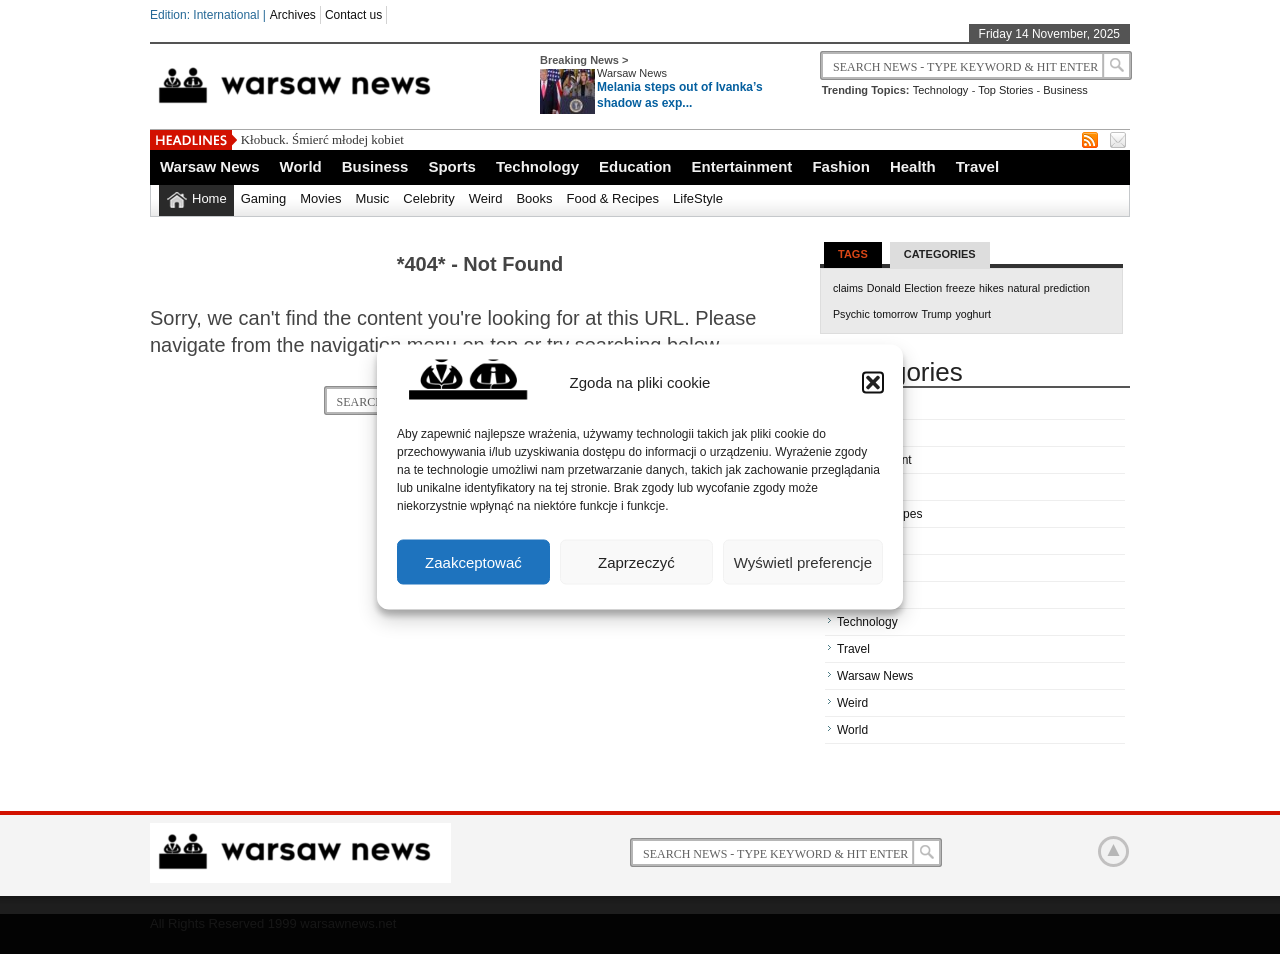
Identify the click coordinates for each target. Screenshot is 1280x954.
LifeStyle (698, 198)
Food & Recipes (613, 198)
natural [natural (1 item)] (1024, 288)
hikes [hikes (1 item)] (991, 288)
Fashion (841, 166)
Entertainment (742, 166)
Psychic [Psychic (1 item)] (851, 314)
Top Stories (1005, 90)
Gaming (264, 198)
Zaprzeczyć (636, 561)
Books (534, 198)
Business (1065, 90)
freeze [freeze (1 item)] (961, 288)
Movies (320, 198)
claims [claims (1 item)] (848, 288)
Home (209, 198)
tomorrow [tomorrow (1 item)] (895, 314)
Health (913, 166)
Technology (941, 90)
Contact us (353, 15)
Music (372, 198)
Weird (486, 198)
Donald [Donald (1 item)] (884, 288)
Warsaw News (632, 73)
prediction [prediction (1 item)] (1067, 288)
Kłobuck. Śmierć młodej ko (313, 139)
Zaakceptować (473, 561)
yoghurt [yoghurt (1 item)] (973, 314)
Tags (853, 254)
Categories (940, 254)
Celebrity (428, 198)
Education (635, 166)
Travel (977, 166)
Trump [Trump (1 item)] (936, 314)
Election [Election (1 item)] (923, 288)
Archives (293, 15)
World (301, 166)
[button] (873, 382)
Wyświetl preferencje (803, 561)
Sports (452, 166)
